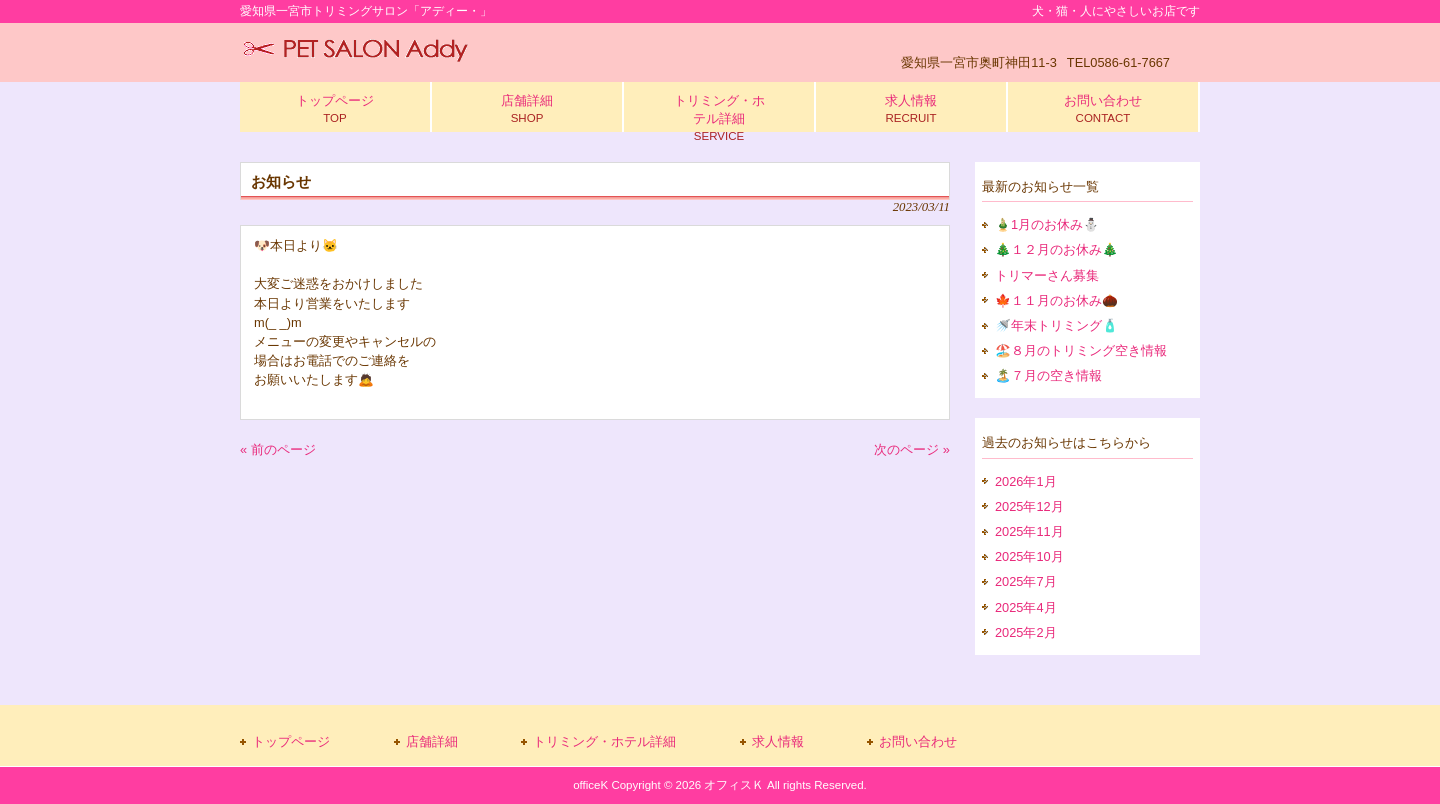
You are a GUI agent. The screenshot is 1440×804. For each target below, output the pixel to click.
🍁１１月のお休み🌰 (1056, 300)
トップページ (291, 741)
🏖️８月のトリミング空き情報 (1081, 350)
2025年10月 (1029, 556)
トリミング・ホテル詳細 (604, 741)
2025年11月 (1029, 531)
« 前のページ (278, 449)
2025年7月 (1026, 581)
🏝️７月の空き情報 (1048, 375)
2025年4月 (1026, 607)
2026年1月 (1026, 481)
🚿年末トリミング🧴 (1056, 325)
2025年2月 (1026, 632)
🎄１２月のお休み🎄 (1056, 249)
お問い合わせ (918, 741)
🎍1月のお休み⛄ (1047, 224)
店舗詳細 (432, 741)
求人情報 (778, 741)
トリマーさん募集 (1047, 275)
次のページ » (912, 449)
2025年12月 (1029, 506)
